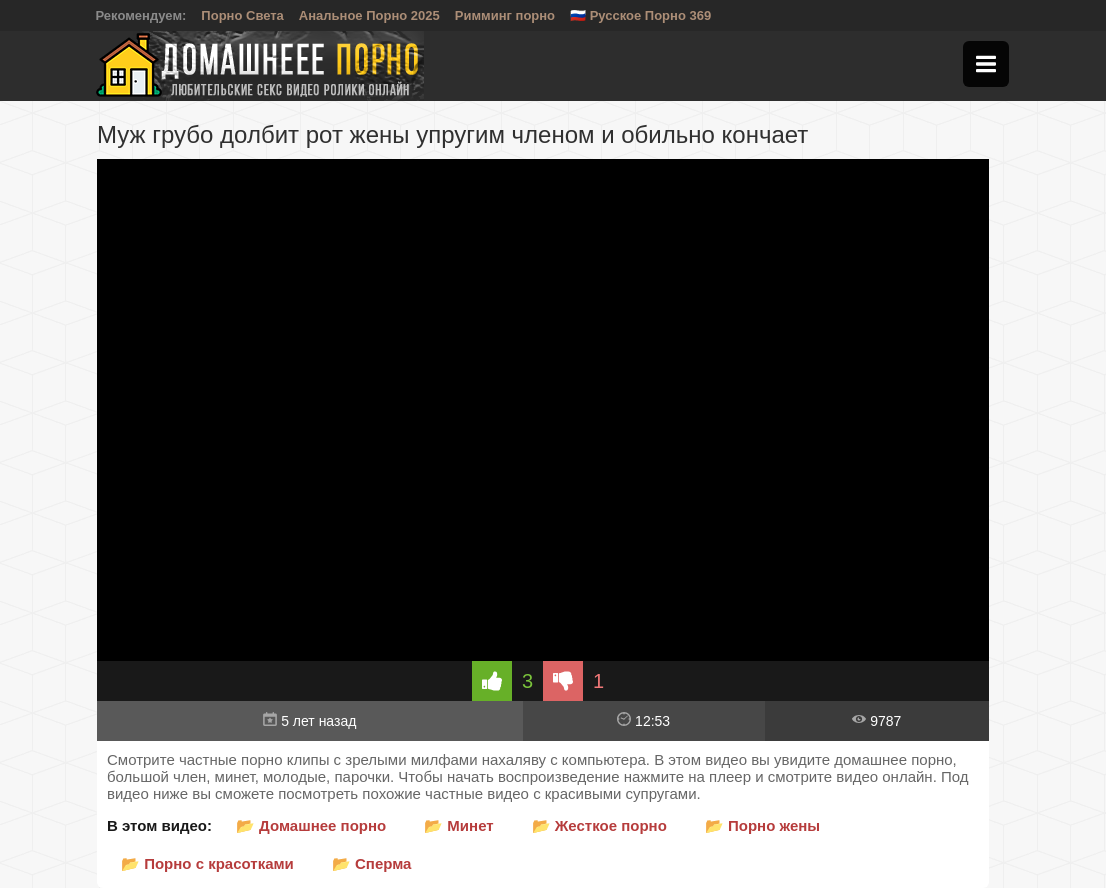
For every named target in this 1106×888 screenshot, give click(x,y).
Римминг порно (505, 15)
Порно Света (242, 15)
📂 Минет (458, 825)
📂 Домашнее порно (311, 825)
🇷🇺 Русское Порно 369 (640, 15)
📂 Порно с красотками (207, 863)
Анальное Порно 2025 (369, 15)
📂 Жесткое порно (599, 825)
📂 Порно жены (762, 825)
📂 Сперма (372, 863)
